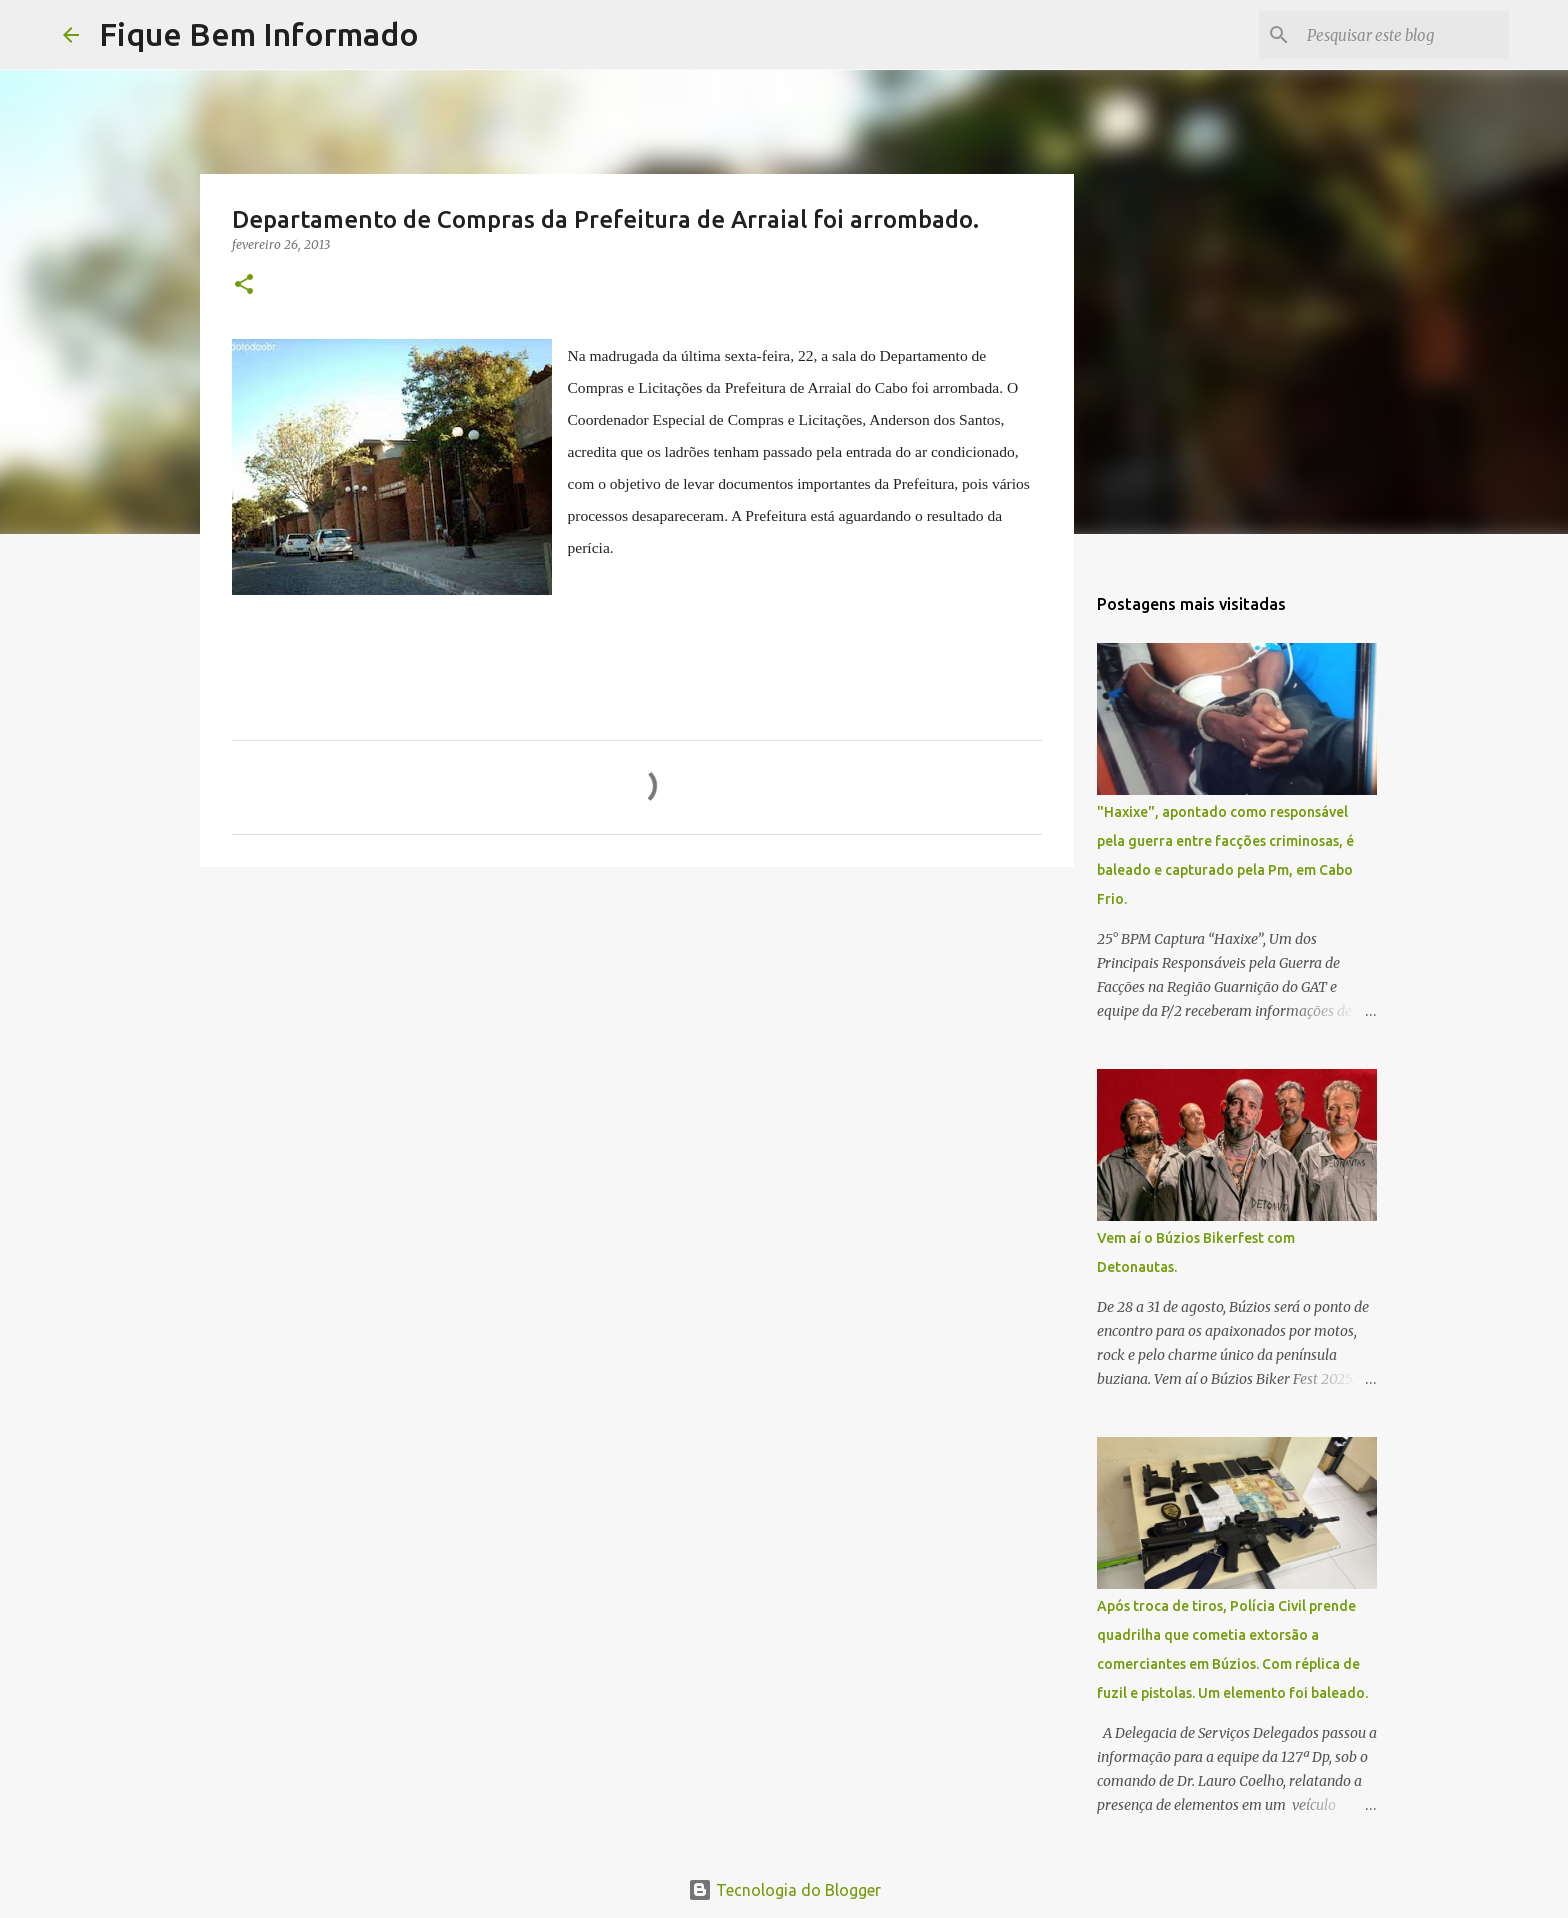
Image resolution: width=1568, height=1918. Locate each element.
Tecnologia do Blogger (784, 1890)
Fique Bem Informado (259, 34)
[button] (244, 285)
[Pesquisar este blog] (1404, 35)
